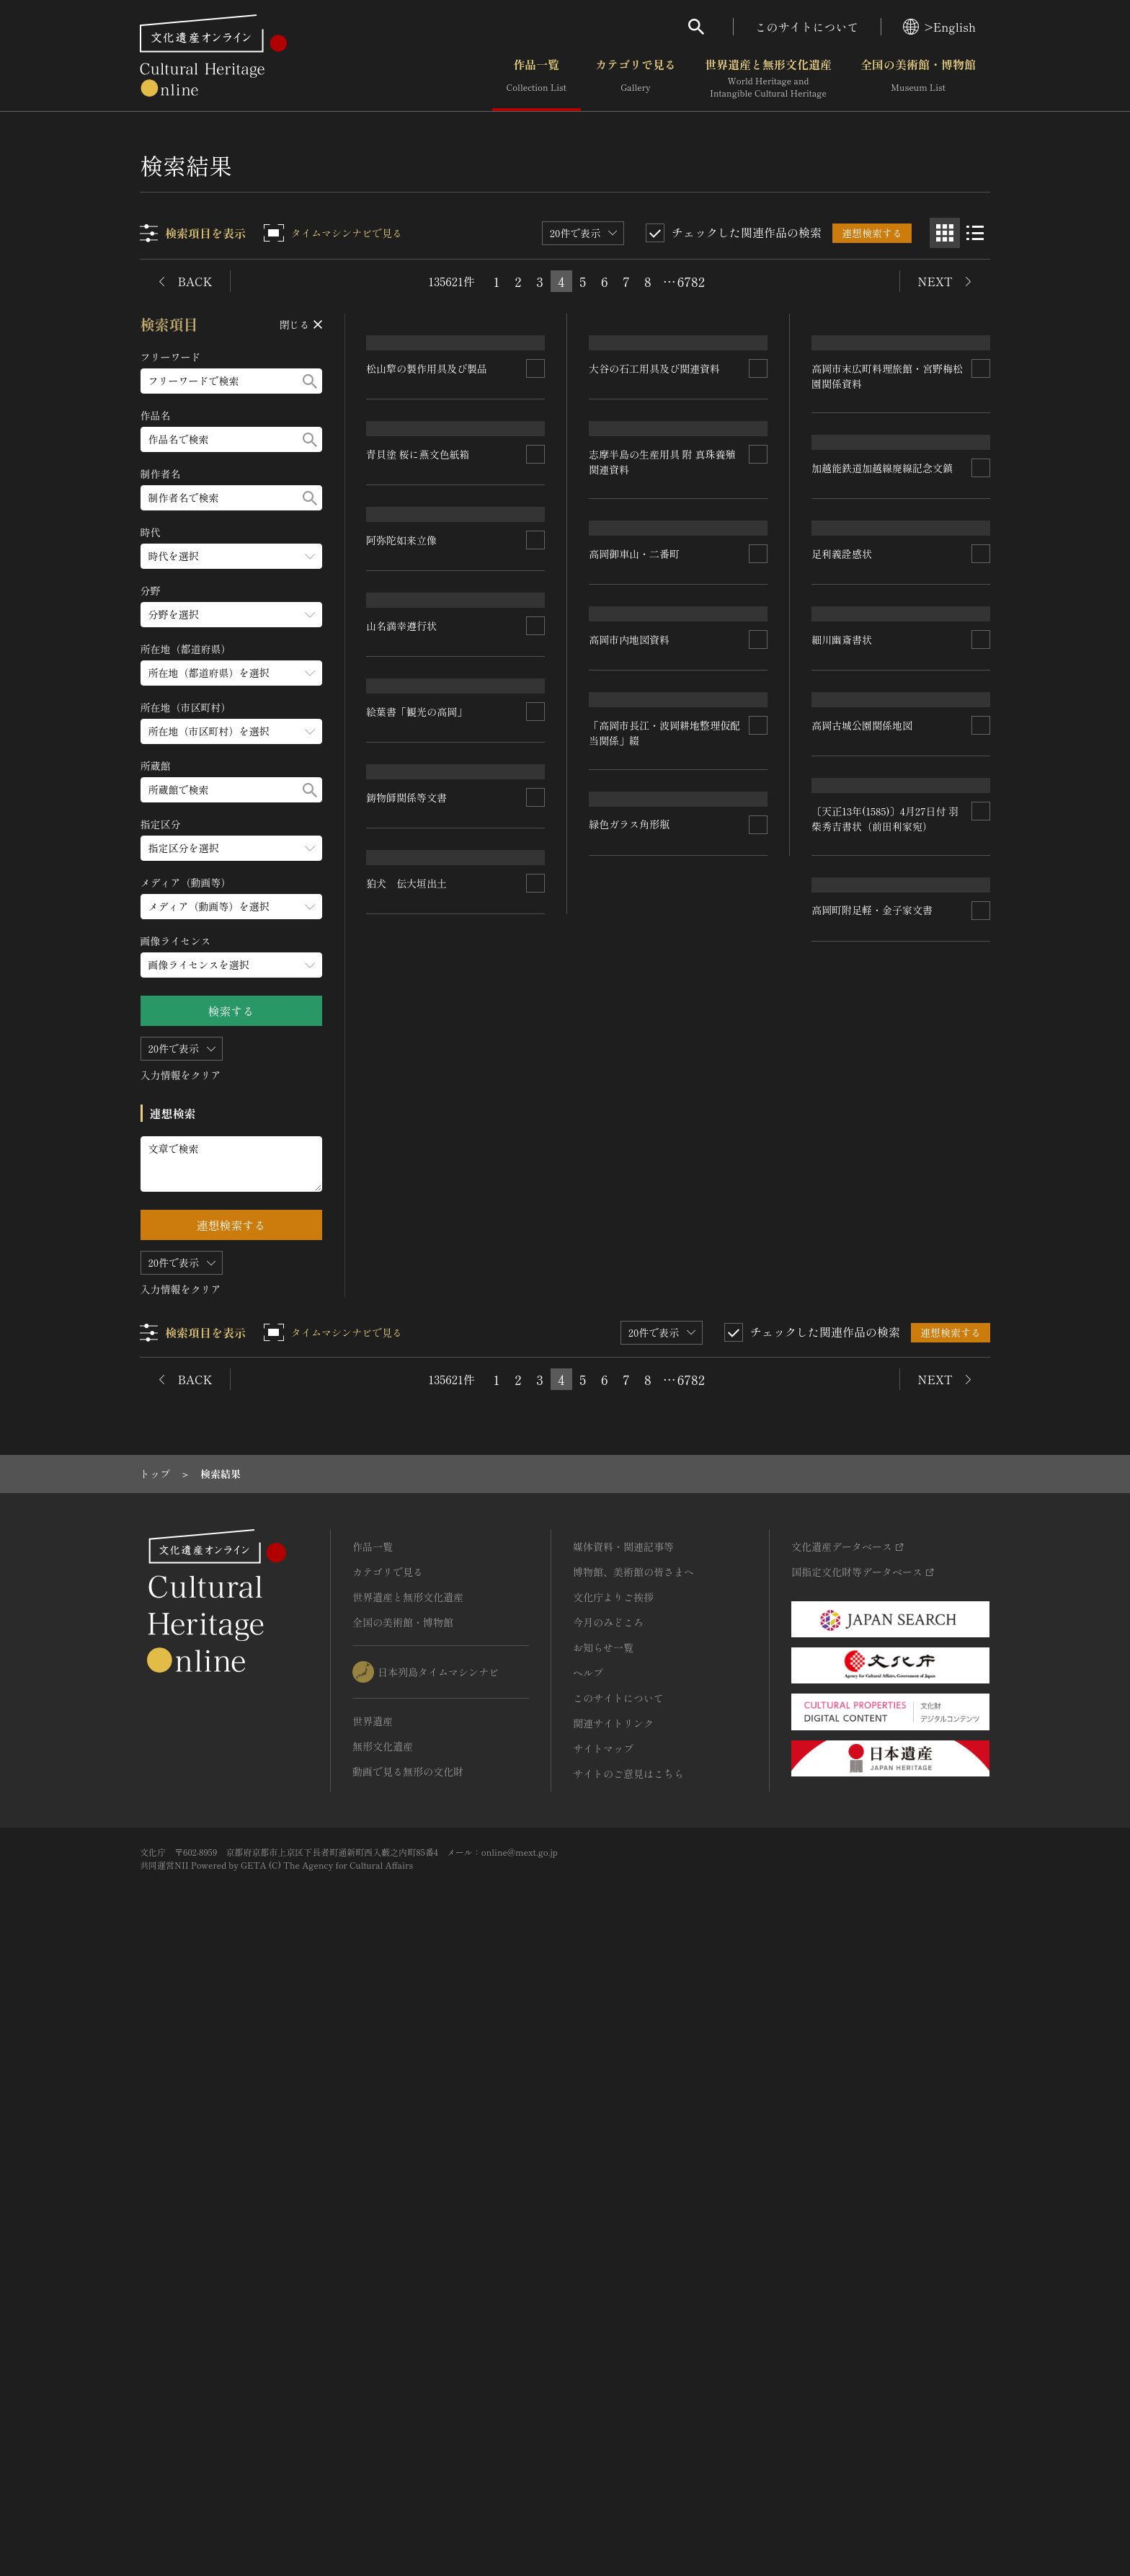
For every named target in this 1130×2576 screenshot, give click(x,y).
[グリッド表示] (945, 233)
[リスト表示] (975, 233)
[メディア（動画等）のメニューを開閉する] (231, 906)
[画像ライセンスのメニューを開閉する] (231, 965)
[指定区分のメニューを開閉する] (231, 848)
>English (939, 26)
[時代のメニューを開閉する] (231, 556)
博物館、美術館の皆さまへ (633, 2190)
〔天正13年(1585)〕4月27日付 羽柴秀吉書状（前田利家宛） (884, 1407)
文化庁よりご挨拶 (613, 2215)
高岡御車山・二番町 (635, 1062)
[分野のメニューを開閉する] (231, 614)
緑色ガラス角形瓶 (630, 1840)
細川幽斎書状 (841, 1109)
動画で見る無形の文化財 (407, 2390)
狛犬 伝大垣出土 (407, 1884)
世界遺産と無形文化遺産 (768, 79)
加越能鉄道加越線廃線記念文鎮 (882, 724)
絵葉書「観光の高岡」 (417, 1404)
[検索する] (310, 381)
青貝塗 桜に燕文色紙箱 (419, 691)
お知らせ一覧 (603, 2266)
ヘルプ (588, 2291)
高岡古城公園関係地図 (861, 1287)
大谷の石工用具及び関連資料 (655, 472)
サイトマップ (603, 2367)
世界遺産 (372, 2339)
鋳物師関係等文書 (407, 1575)
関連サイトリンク (613, 2341)
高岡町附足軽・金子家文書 (872, 1608)
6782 (691, 281)
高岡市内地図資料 (630, 1223)
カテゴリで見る (635, 79)
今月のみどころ (608, 2241)
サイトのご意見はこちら (628, 2392)
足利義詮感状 (841, 915)
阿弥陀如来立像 (402, 1060)
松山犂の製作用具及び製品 (427, 487)
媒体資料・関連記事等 (623, 2165)
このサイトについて (807, 26)
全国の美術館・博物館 (918, 79)
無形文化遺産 (382, 2365)
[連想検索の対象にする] (536, 487)
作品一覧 (536, 79)
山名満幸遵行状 (402, 1255)
